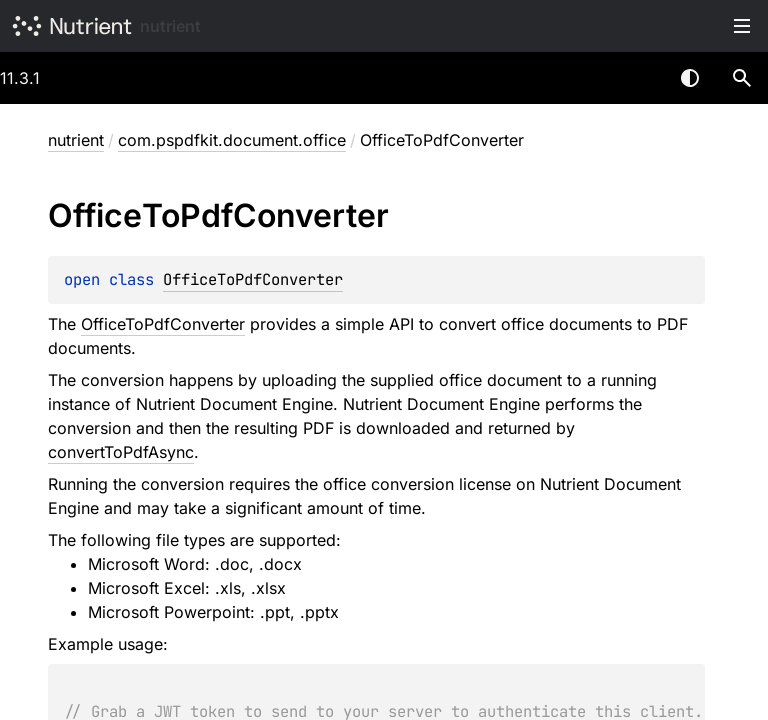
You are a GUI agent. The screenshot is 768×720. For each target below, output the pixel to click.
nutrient (170, 26)
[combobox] (638, 78)
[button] (742, 78)
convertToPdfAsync (121, 452)
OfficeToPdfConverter (253, 279)
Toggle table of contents (742, 26)
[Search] (742, 78)
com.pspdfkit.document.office (232, 140)
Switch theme (690, 78)
